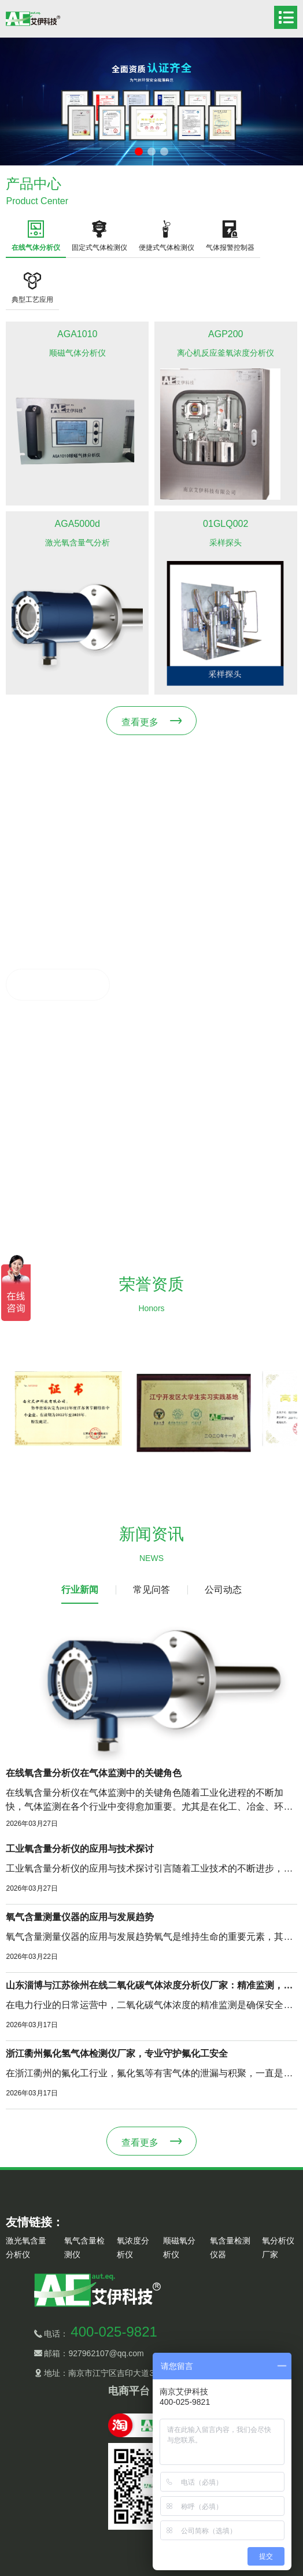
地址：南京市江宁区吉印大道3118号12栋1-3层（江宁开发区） (155, 2373)
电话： (99, 2333)
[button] (139, 151)
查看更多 (139, 722)
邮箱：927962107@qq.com (93, 2353)
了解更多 (44, 985)
